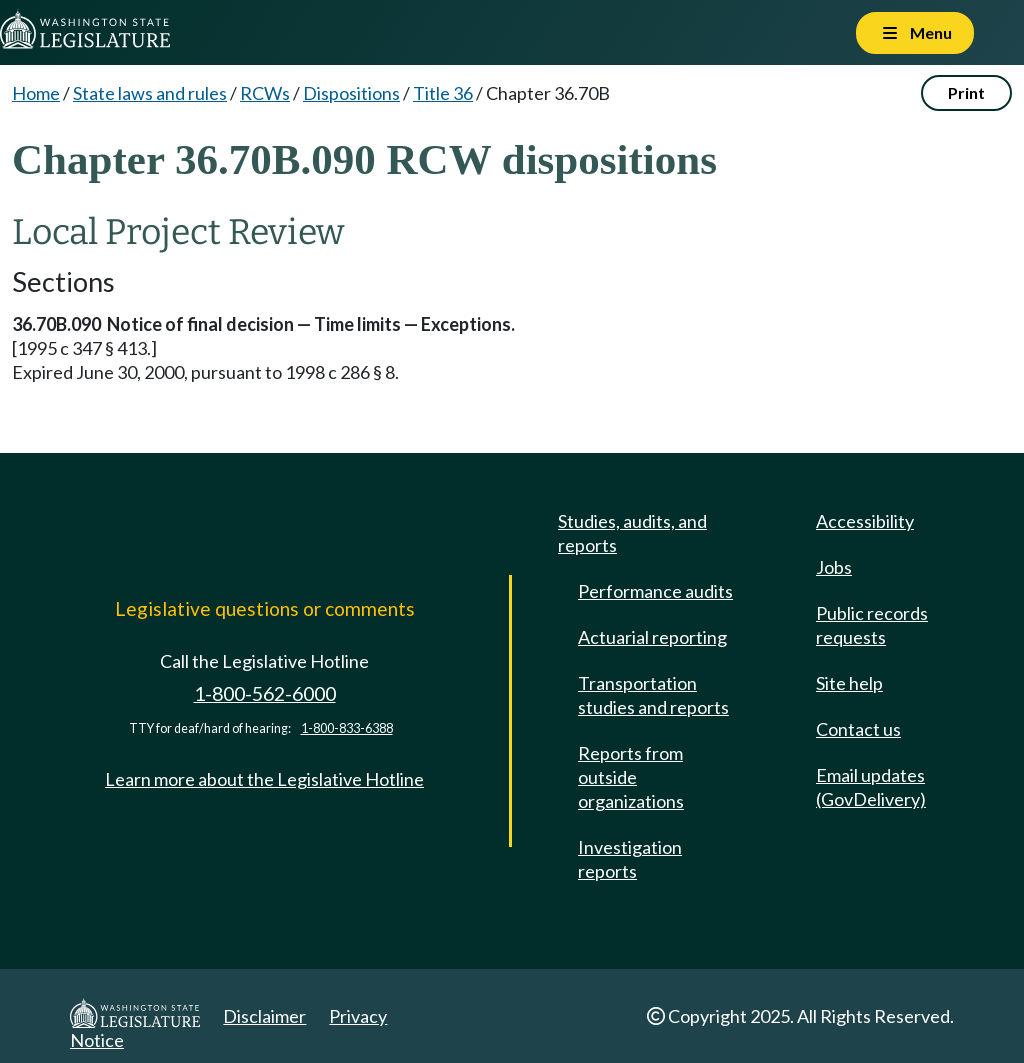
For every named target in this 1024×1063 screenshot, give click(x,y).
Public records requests (872, 625)
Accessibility (865, 521)
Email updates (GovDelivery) (871, 787)
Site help (849, 683)
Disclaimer (264, 1016)
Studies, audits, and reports (632, 533)
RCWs (265, 93)
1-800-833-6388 (347, 728)
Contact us (858, 729)
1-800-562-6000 (265, 693)
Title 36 (443, 93)
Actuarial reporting (652, 637)
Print (966, 92)
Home (36, 93)
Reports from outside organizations (631, 777)
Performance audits (655, 591)
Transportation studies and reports (653, 695)
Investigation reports (630, 859)
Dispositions (351, 93)
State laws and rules (150, 93)
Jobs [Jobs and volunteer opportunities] (834, 567)
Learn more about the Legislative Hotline (264, 779)
